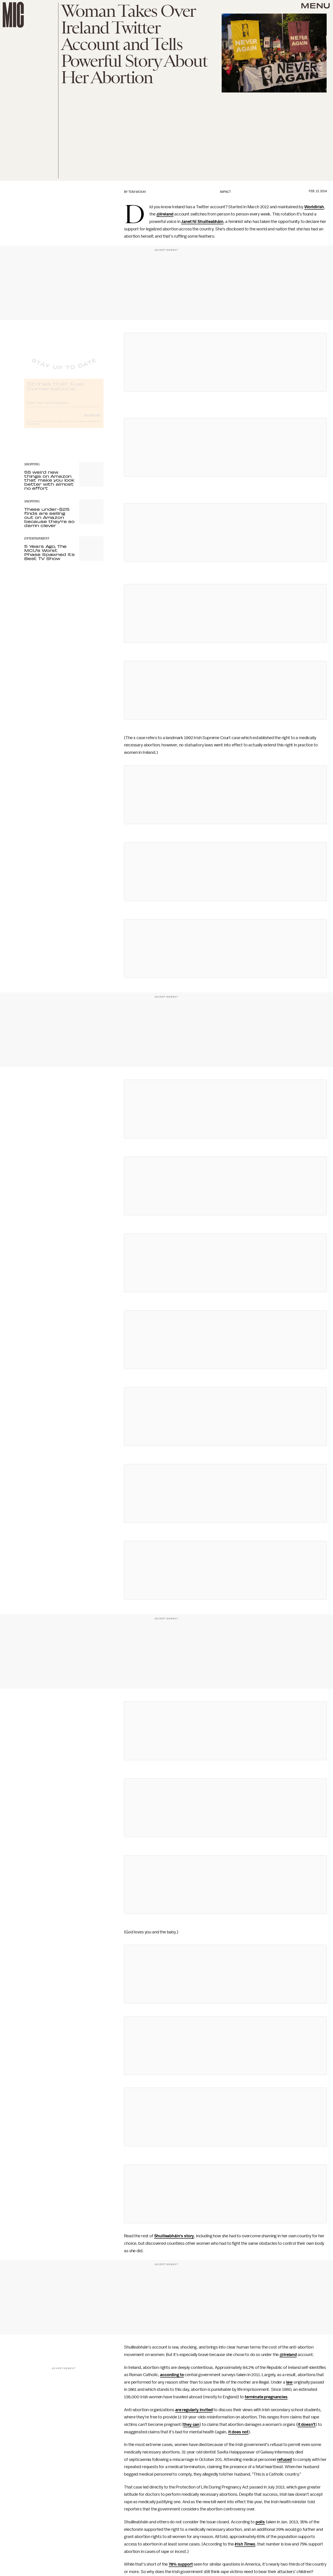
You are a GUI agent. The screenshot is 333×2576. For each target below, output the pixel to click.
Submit (92, 418)
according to (172, 2375)
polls (260, 2522)
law (289, 2382)
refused (284, 2459)
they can (191, 2424)
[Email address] (64, 406)
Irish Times (245, 2544)
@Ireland (165, 214)
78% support (181, 2564)
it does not (238, 2432)
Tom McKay (137, 192)
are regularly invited (194, 2410)
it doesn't (306, 2424)
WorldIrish (314, 207)
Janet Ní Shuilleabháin (202, 221)
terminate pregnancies (266, 2397)
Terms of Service (87, 425)
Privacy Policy (33, 428)
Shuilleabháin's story (174, 2236)
